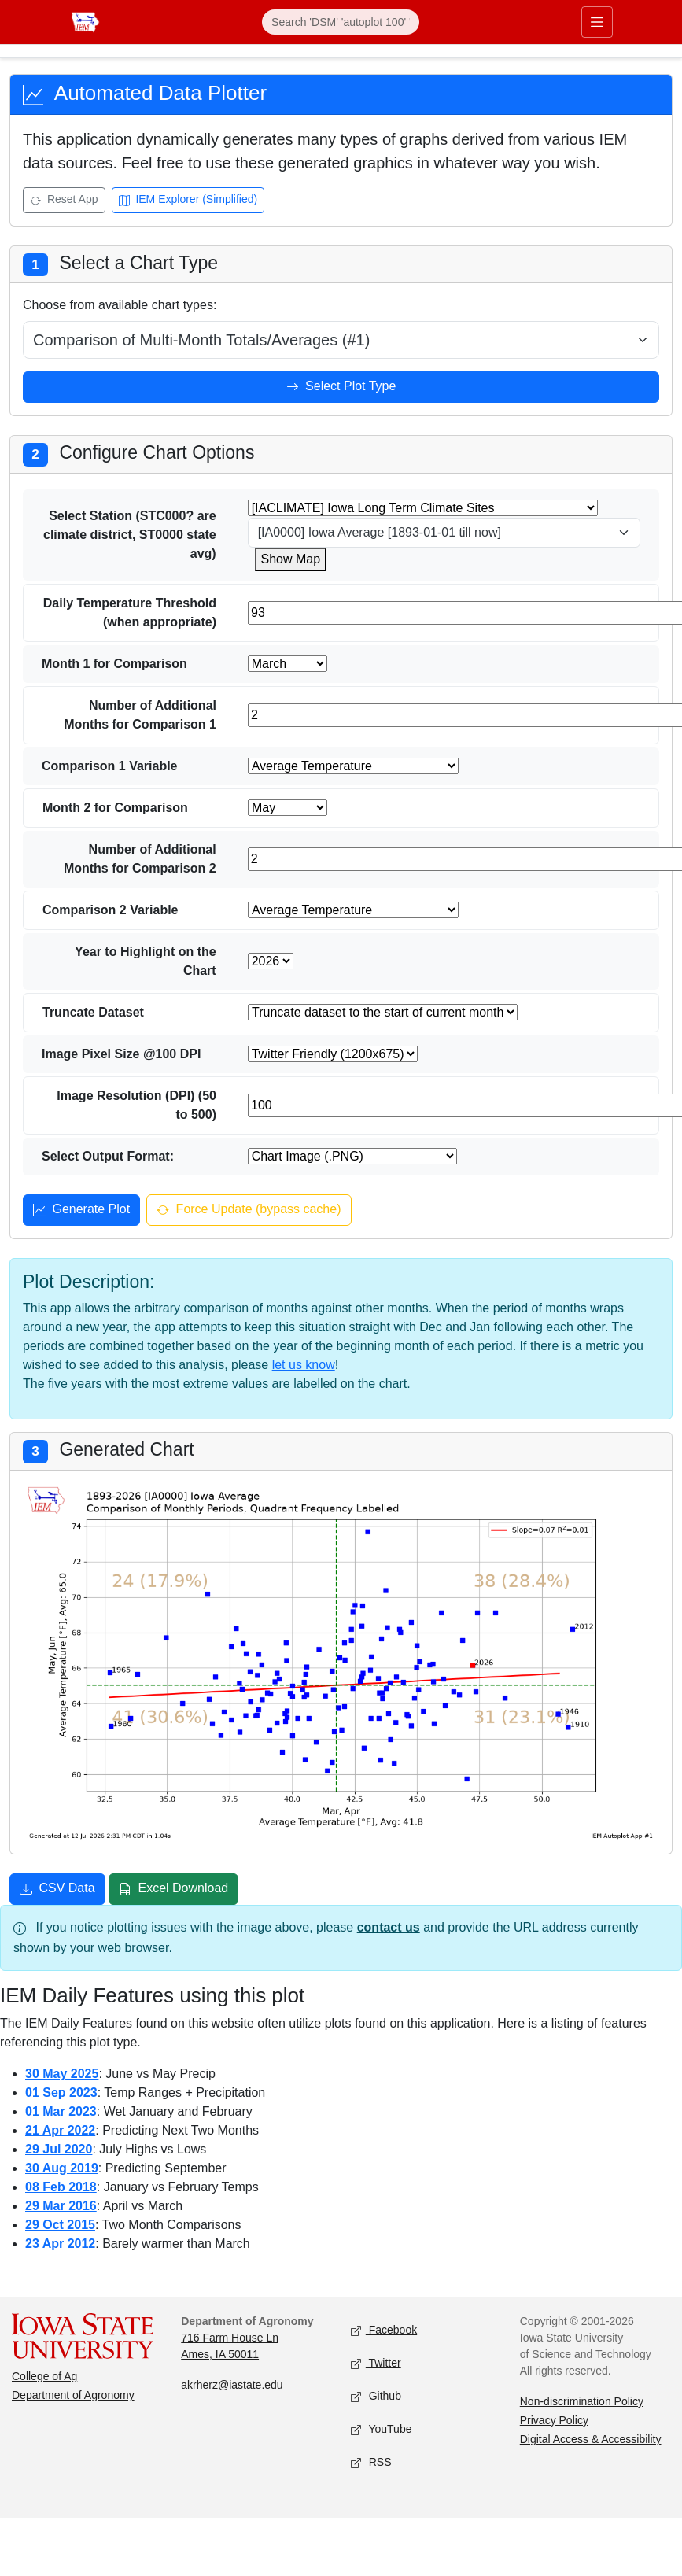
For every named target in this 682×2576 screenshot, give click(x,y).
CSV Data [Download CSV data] (57, 1889)
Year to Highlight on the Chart (145, 961)
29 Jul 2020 (58, 2149)
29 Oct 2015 (60, 2224)
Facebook (384, 2330)
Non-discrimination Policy (581, 2401)
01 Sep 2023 (61, 2092)
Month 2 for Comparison (115, 807)
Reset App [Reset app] (64, 201)
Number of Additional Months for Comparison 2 (140, 859)
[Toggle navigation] (597, 22)
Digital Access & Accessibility (591, 2439)
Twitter (376, 2363)
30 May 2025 (61, 2073)
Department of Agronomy (73, 2395)
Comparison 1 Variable (110, 766)
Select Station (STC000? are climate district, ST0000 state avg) (129, 534)
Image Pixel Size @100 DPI (121, 1054)
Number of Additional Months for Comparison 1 (140, 715)
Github (376, 2396)
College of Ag (44, 2376)
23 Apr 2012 (60, 2243)
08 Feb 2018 (61, 2187)
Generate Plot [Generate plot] (81, 1210)
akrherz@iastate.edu (231, 2385)
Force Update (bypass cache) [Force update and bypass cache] (249, 1210)
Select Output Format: (108, 1156)
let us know (303, 1364)
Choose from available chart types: (119, 305)
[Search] (340, 22)
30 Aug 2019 (61, 2168)
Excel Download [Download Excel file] (173, 1889)
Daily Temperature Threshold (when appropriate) (129, 612)
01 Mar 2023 (61, 2111)
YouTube (381, 2429)
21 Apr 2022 (60, 2130)
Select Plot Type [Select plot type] (341, 387)
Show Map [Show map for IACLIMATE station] (291, 559)
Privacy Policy (554, 2420)
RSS (371, 2462)
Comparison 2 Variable (110, 910)
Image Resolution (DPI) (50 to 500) (136, 1105)
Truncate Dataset (93, 1012)
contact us (388, 1927)
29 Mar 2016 (61, 2205)
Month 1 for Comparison (114, 663)
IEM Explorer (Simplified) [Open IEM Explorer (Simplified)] (188, 201)
